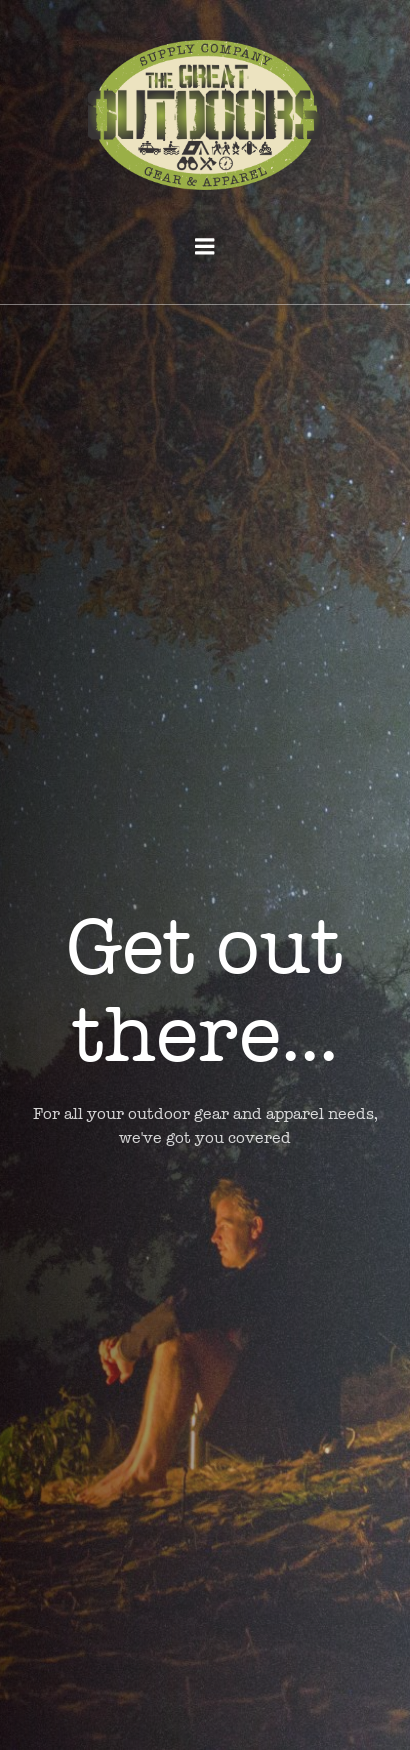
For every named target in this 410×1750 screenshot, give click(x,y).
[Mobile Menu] (205, 247)
